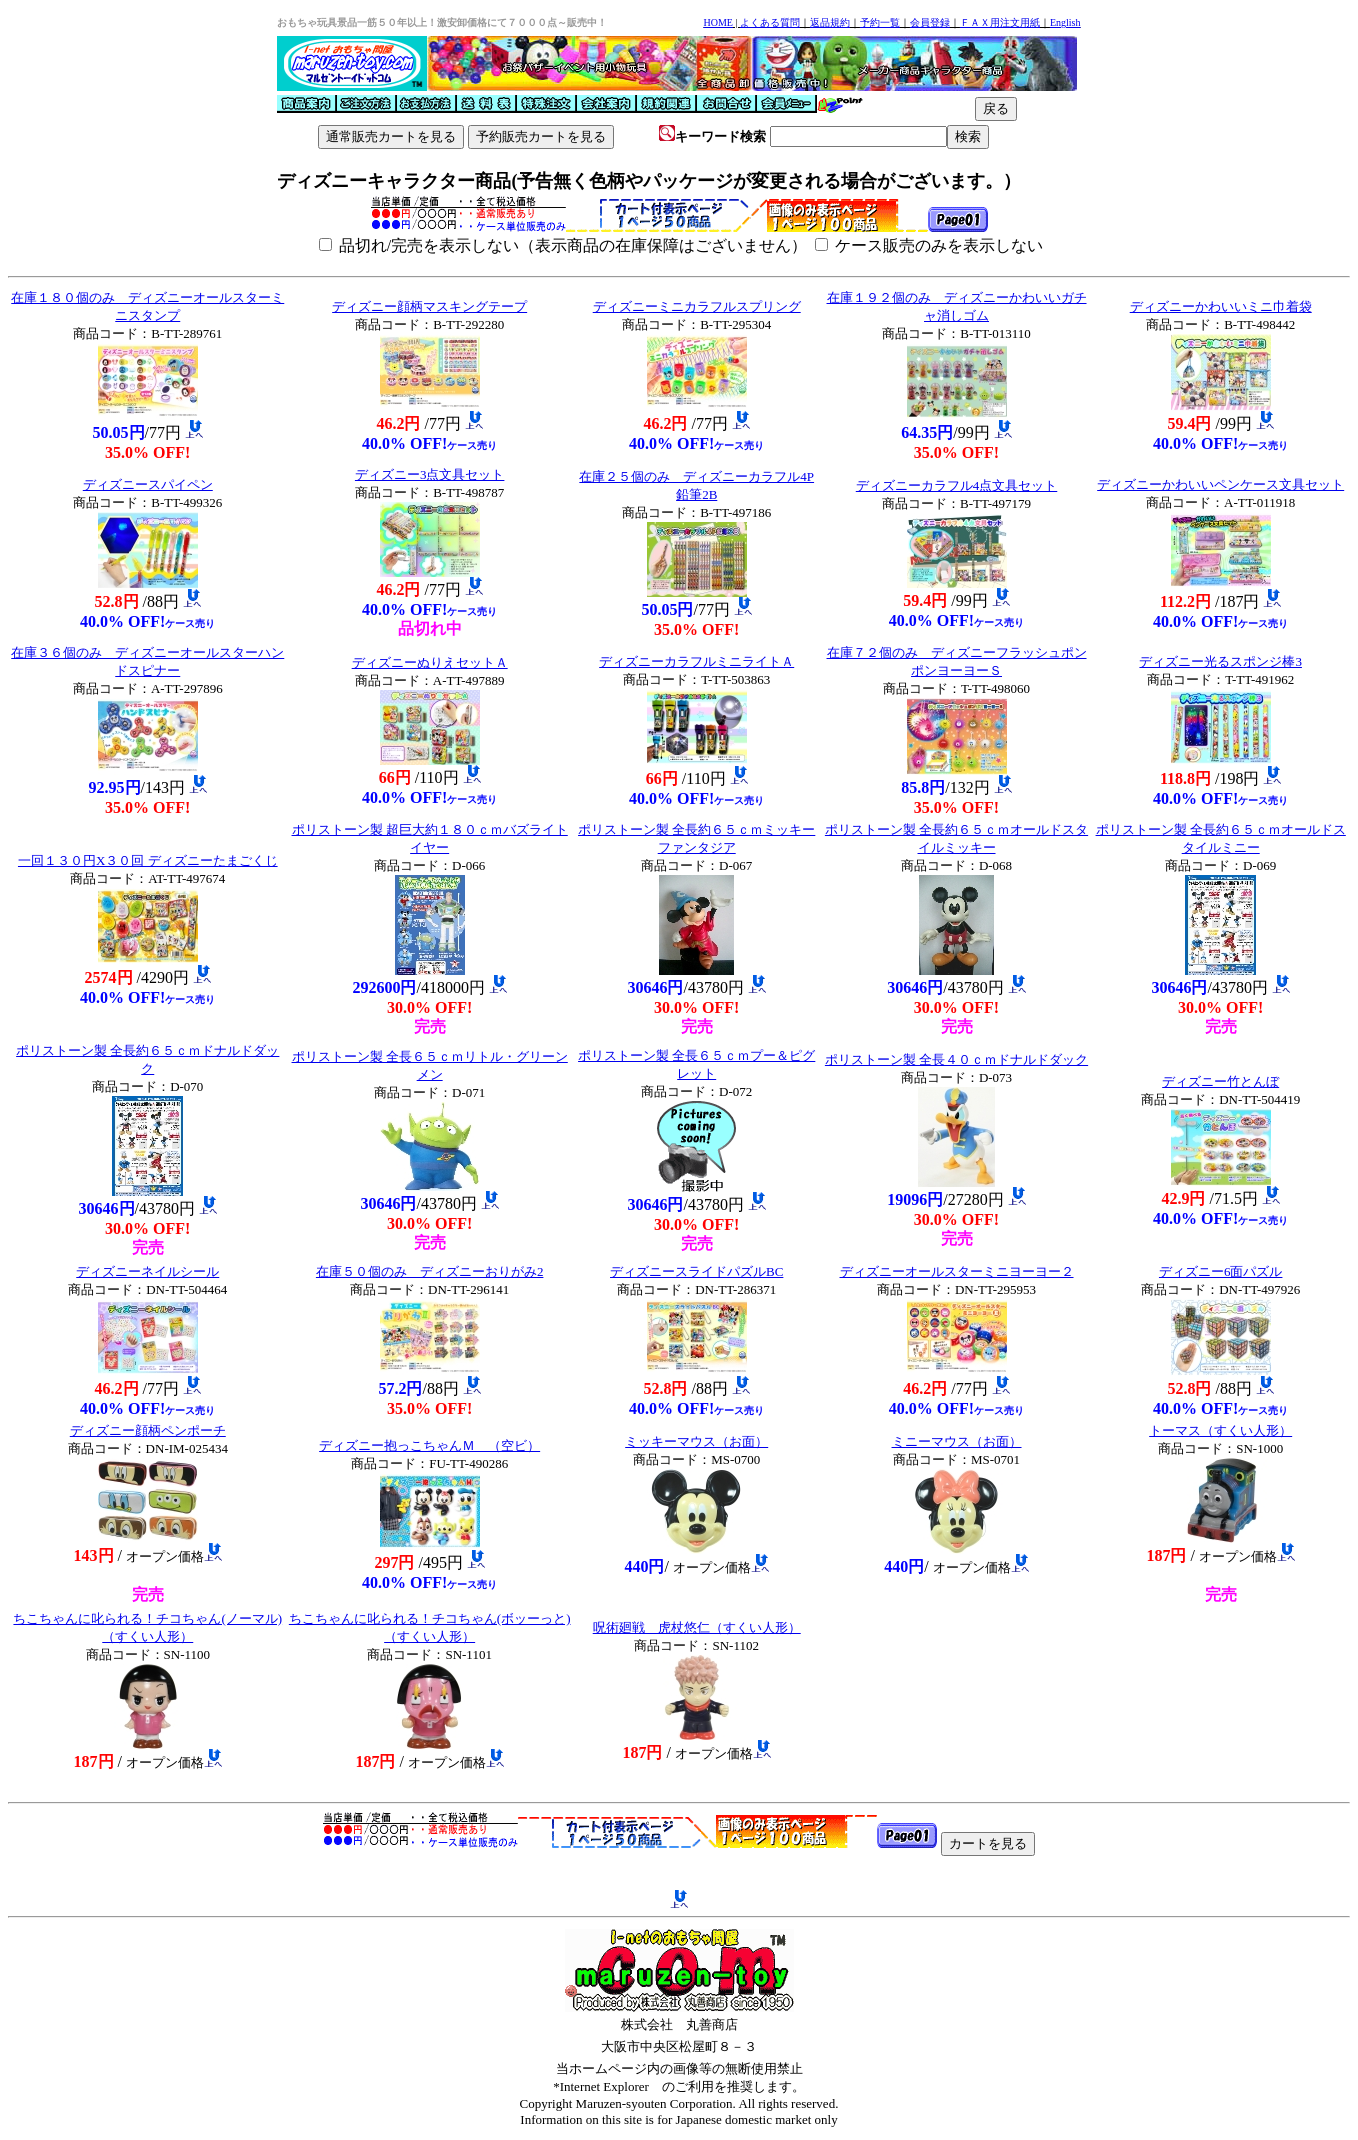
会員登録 (930, 22)
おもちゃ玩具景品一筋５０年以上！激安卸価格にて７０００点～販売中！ (442, 22)
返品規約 (830, 22)
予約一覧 (880, 22)
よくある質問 (770, 22)
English (1065, 22)
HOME (717, 22)
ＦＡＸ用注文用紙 (1000, 22)
